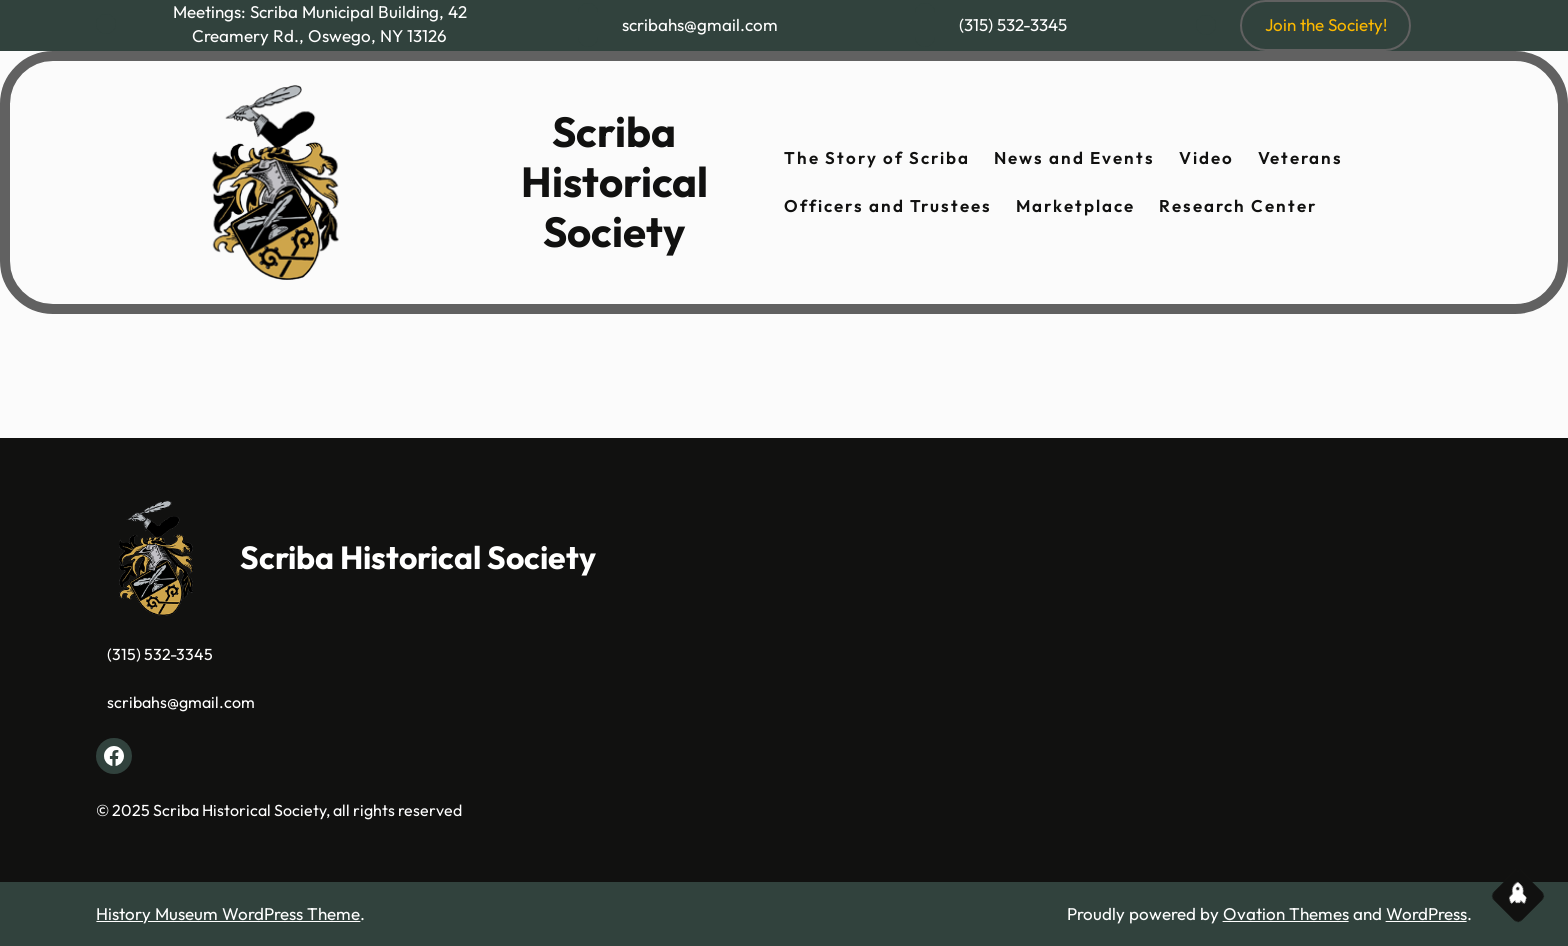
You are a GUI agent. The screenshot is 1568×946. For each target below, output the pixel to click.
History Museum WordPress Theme (228, 913)
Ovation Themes (1286, 913)
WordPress (1426, 913)
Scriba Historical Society (614, 182)
